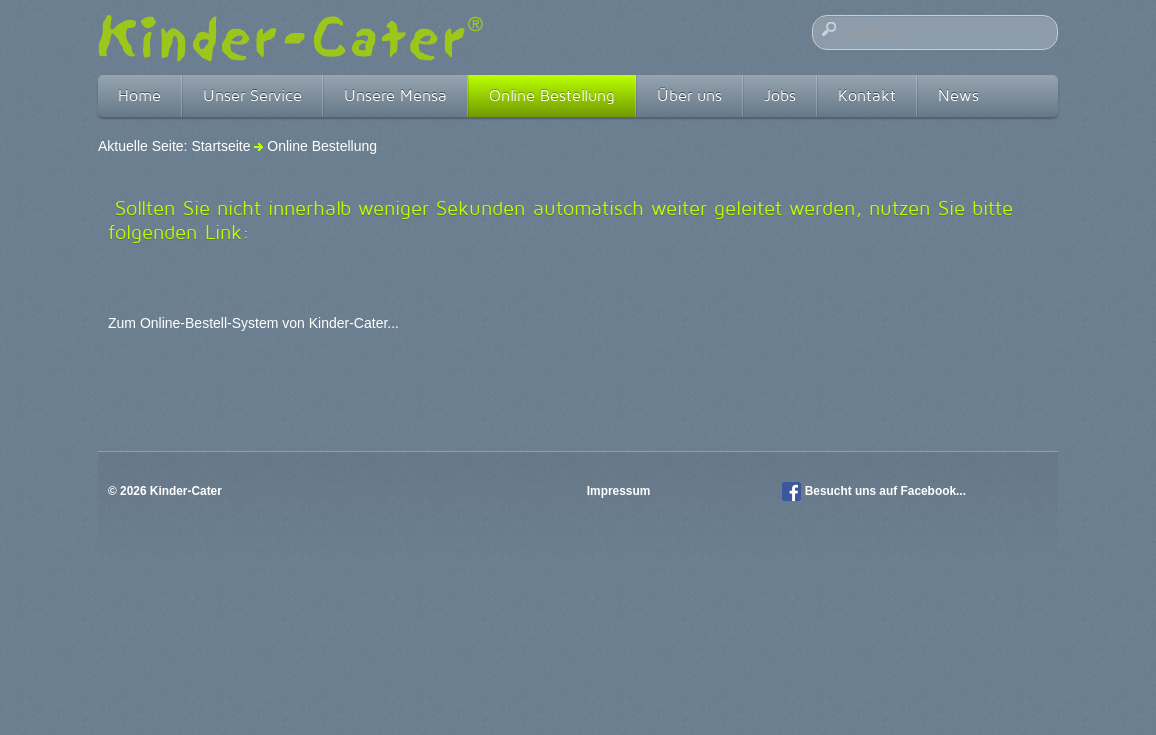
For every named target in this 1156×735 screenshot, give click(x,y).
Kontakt (867, 95)
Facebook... (933, 491)
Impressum (620, 491)
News (958, 95)
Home (139, 95)
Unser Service (252, 95)
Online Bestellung (552, 95)
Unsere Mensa (395, 95)
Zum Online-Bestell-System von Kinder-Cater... (253, 323)
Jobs (780, 95)
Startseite (220, 146)
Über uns (689, 95)
